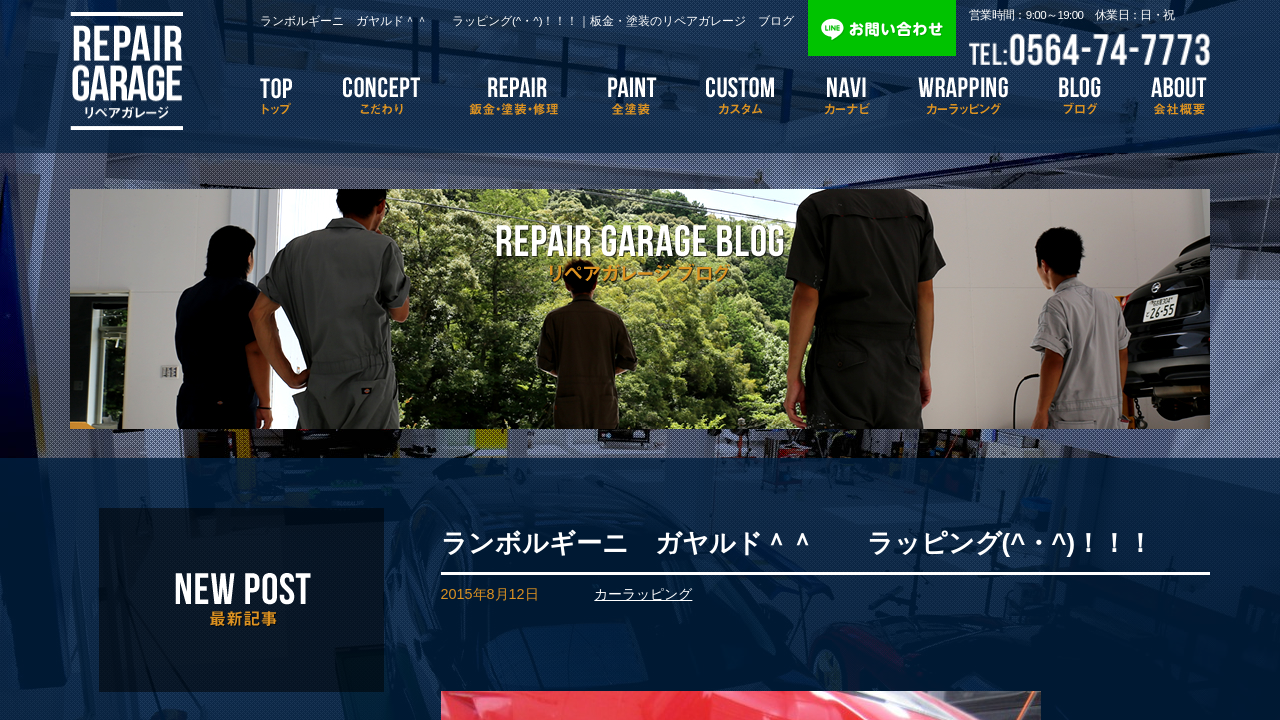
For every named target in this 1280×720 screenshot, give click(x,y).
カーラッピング (643, 594)
